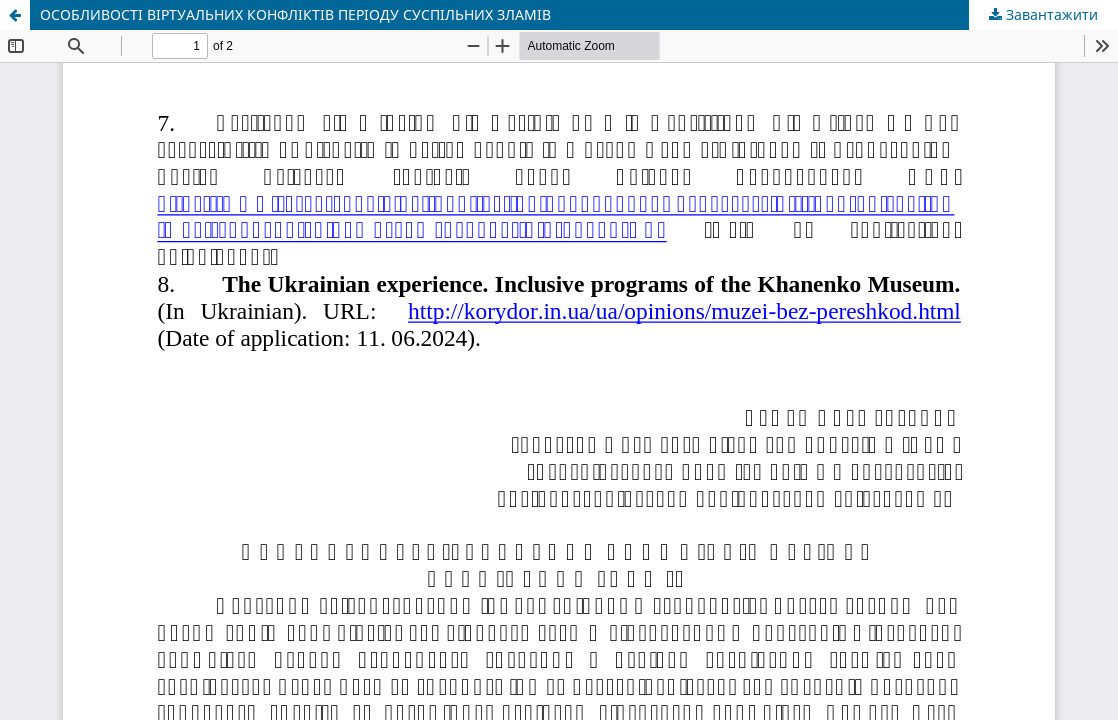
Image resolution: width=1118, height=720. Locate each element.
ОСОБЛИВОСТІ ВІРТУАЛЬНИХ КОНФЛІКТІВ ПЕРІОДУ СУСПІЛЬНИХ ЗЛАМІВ (295, 14)
